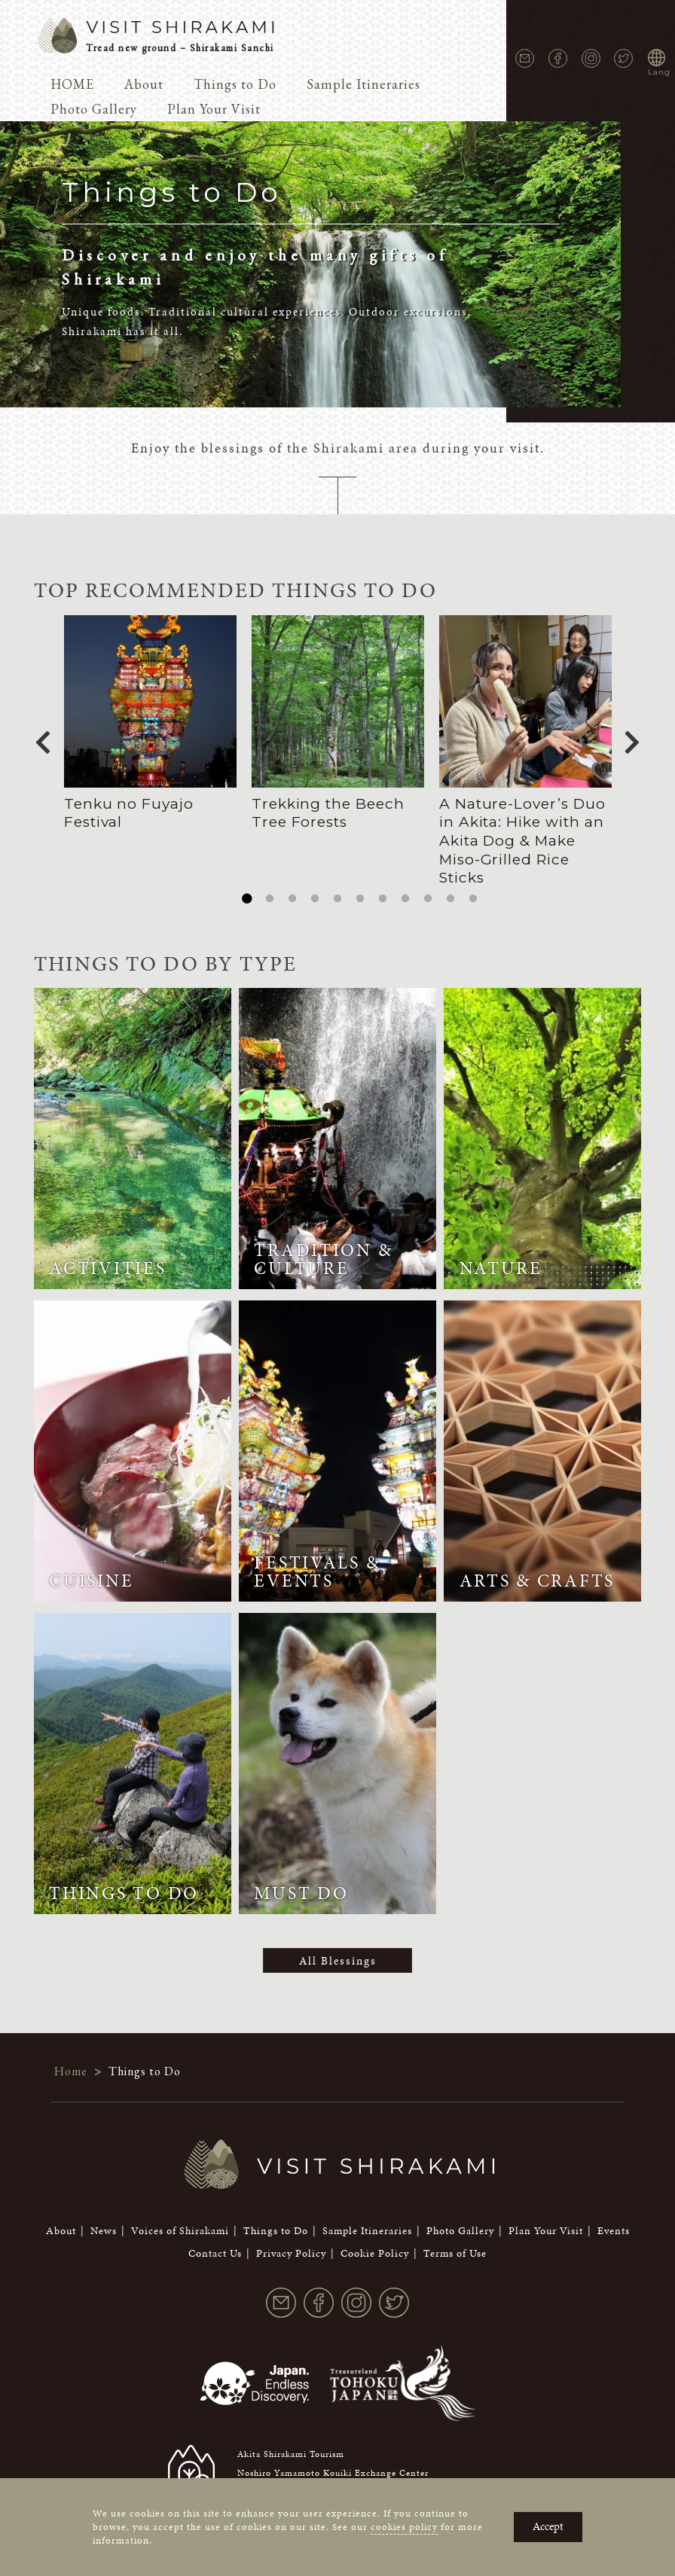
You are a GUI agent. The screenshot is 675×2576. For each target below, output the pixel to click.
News (103, 2212)
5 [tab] (337, 899)
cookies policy (404, 2527)
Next (631, 737)
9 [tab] (427, 899)
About (143, 84)
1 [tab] (247, 899)
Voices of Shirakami (180, 2212)
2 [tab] (269, 899)
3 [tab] (292, 899)
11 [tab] (473, 899)
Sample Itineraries (363, 84)
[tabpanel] (150, 723)
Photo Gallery (93, 108)
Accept (548, 2526)
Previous (43, 737)
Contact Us (215, 2234)
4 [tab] (314, 899)
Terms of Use (455, 2234)
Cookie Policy (375, 2234)
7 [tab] (382, 899)
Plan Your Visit (214, 108)
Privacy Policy (291, 2234)
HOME (72, 84)
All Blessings (338, 1961)
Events (613, 2212)
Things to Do (235, 84)
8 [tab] (405, 899)
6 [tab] (360, 899)
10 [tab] (450, 899)
